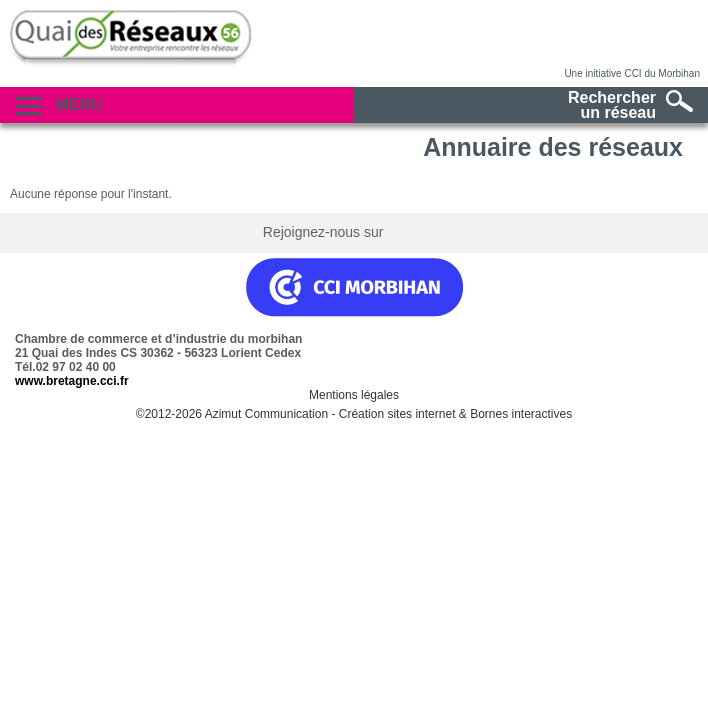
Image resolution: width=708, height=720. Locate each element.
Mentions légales (354, 395)
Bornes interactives (521, 414)
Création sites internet (397, 414)
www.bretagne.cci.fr (72, 381)
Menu (59, 105)
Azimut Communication (266, 414)
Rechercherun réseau (630, 105)
